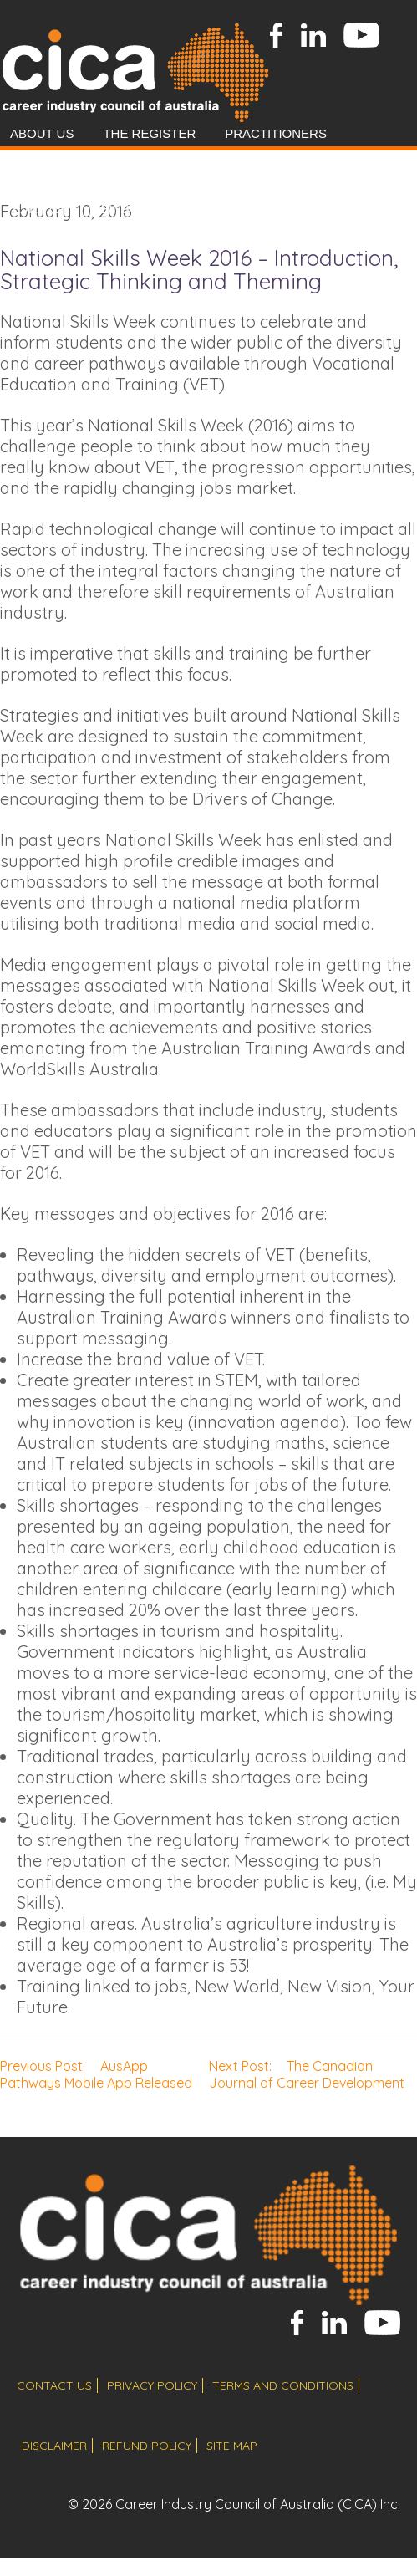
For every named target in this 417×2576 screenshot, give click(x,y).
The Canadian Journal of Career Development (306, 2074)
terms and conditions (282, 2385)
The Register (149, 133)
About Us (42, 133)
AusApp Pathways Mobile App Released (96, 2074)
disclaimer (54, 2445)
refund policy (146, 2445)
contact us (54, 2385)
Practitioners (276, 133)
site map (231, 2445)
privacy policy (152, 2385)
